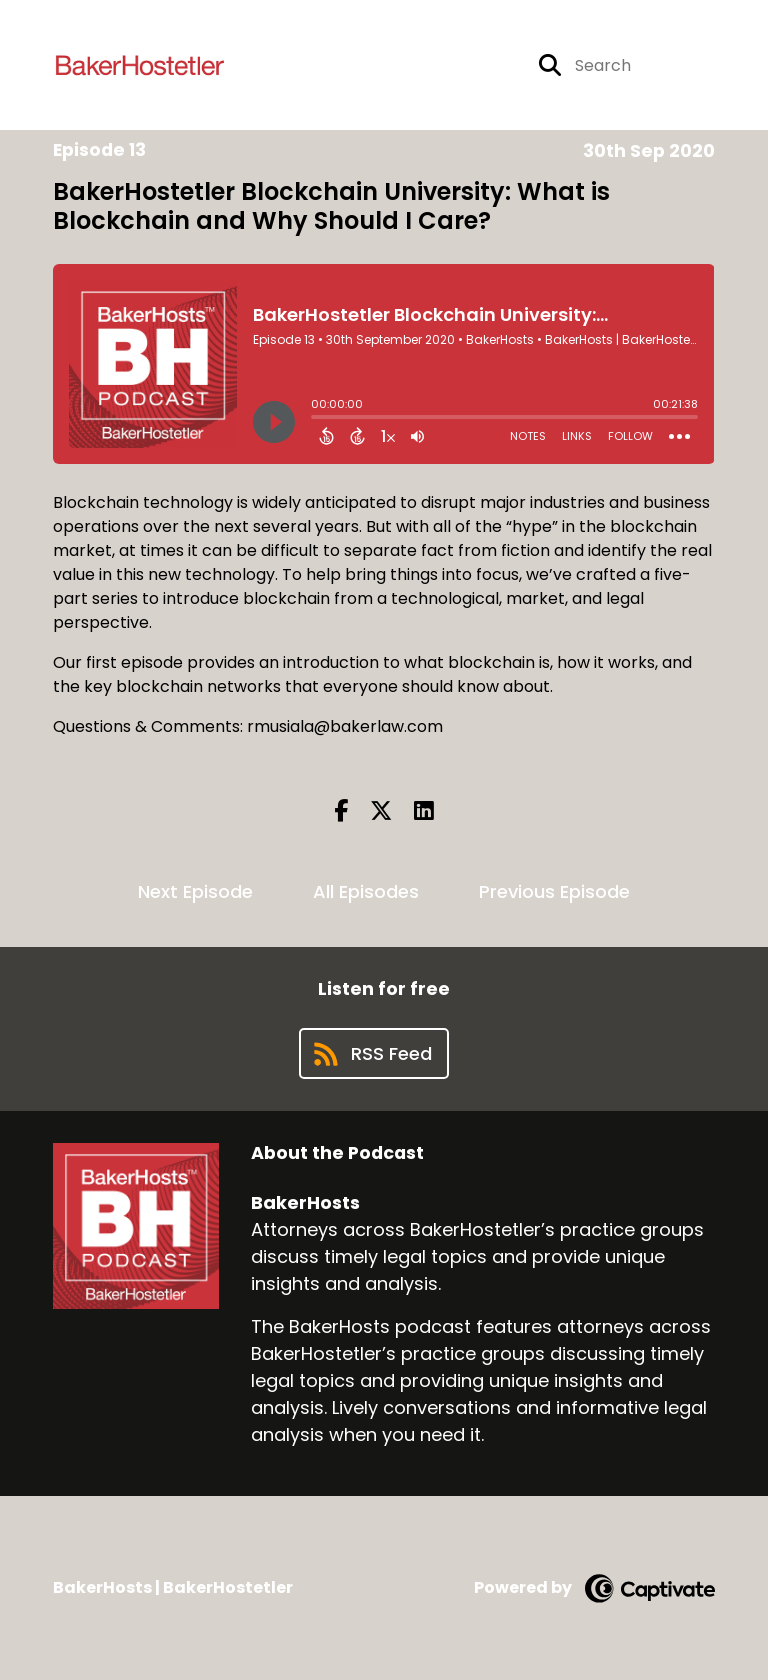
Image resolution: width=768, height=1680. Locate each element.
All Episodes (366, 891)
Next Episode (195, 891)
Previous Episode (554, 891)
